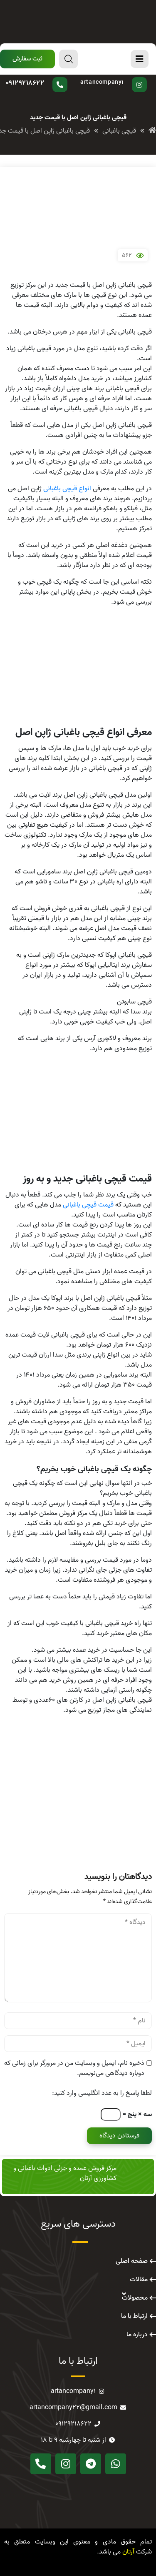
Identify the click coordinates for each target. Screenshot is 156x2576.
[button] (27, 59)
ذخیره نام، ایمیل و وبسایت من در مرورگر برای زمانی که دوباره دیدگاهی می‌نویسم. (74, 2068)
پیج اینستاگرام (111, 77)
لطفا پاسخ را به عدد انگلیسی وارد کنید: (102, 2093)
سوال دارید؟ (43, 77)
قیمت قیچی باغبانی (88, 1204)
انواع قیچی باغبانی (67, 488)
